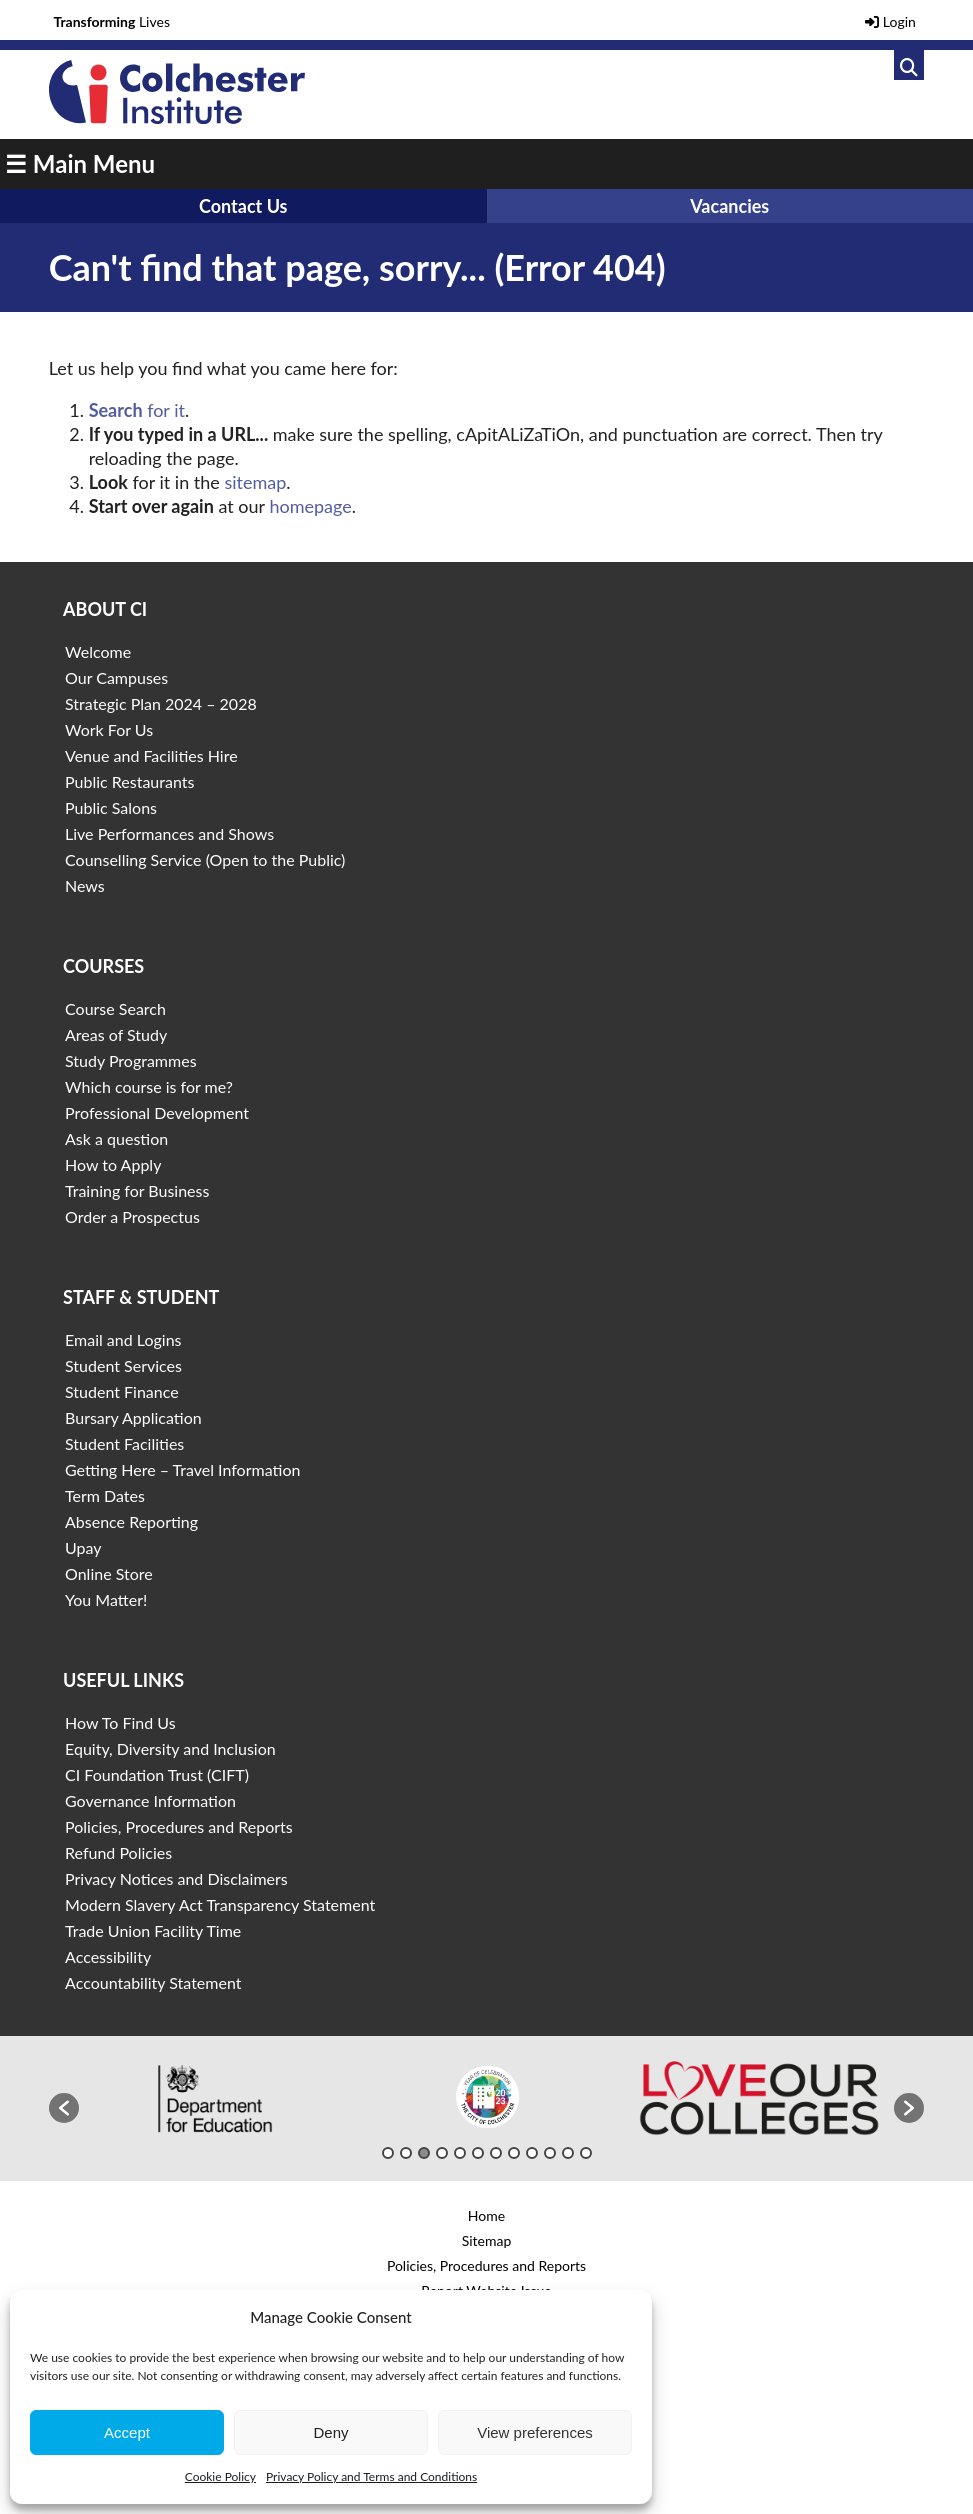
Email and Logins (123, 1339)
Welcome (98, 651)
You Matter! (106, 1599)
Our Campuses (116, 677)
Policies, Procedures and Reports (179, 1826)
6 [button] (478, 2153)
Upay (83, 1547)
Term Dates (105, 1495)
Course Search (115, 1008)
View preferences (535, 2432)
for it (137, 410)
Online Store (109, 1573)
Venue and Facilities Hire (151, 755)
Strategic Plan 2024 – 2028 (161, 703)
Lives (111, 21)
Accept (127, 2432)
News (85, 885)
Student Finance (122, 1391)
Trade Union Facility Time (153, 1930)
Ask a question (116, 1138)
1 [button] (388, 2153)
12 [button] (586, 2153)
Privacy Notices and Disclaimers (176, 1878)
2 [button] (406, 2153)
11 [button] (568, 2153)
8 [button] (514, 2153)
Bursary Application (133, 1417)
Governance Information (150, 1800)
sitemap (255, 482)
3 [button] (424, 2153)
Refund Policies (118, 1852)
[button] (64, 2108)
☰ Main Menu (80, 163)
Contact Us (243, 206)
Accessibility (108, 1956)
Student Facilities (124, 1443)
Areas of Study (116, 1034)
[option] (215, 2098)
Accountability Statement (153, 1982)
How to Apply (113, 1164)
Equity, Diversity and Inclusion (170, 1748)
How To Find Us (120, 1722)
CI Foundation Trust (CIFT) (157, 1774)
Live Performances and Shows (169, 833)
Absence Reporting (131, 1521)
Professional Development (157, 1112)
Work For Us (109, 729)
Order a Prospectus (132, 1216)
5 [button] (460, 2153)
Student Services (123, 1365)
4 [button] (442, 2153)
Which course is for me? (149, 1086)
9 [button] (532, 2153)
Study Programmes (131, 1060)
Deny (330, 2432)
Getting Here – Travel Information (182, 1469)
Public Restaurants (129, 781)
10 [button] (550, 2153)
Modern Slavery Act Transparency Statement (220, 1904)
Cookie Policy (220, 2476)
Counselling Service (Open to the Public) (205, 859)
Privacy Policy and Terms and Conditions (371, 2476)
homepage (310, 506)
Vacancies (729, 206)
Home (486, 2215)
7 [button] (496, 2153)
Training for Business (137, 1190)
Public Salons (111, 807)
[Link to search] (909, 65)
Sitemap (487, 2240)
